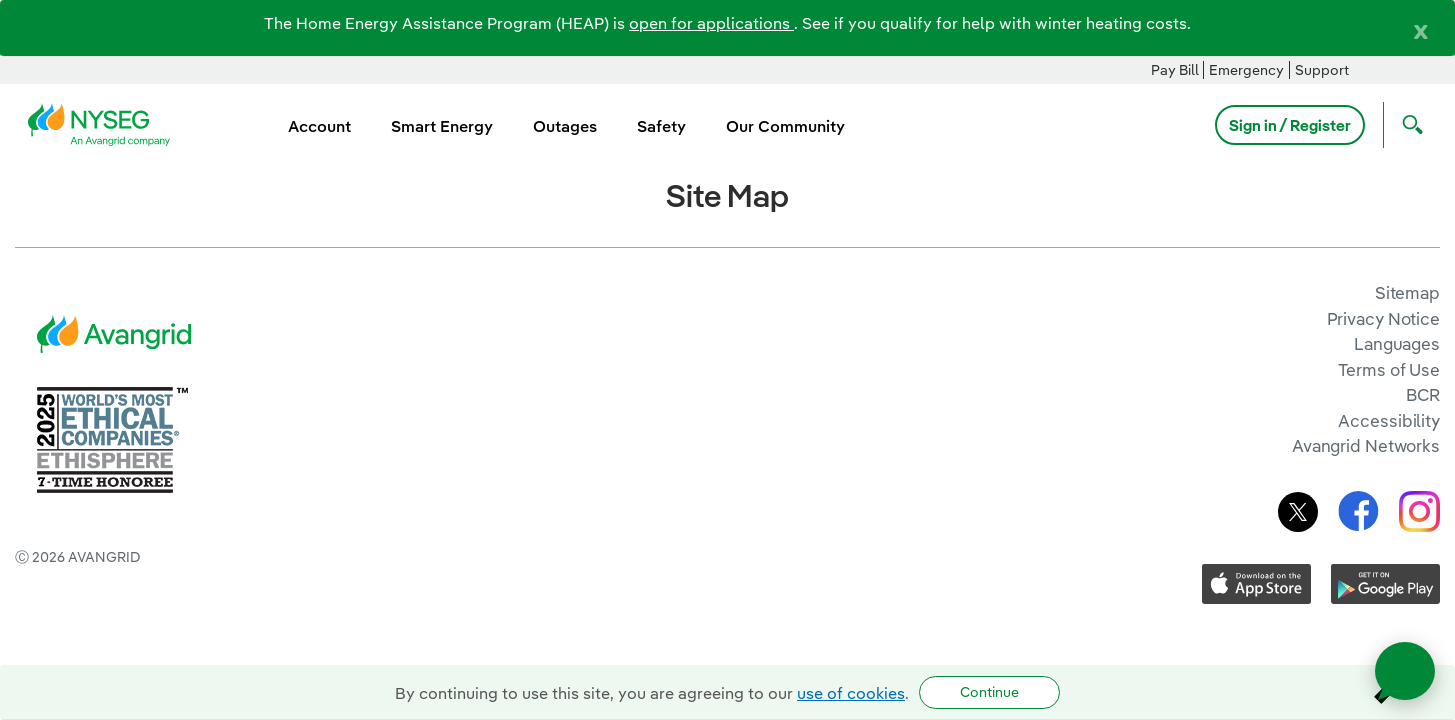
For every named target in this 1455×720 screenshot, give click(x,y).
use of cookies (851, 693)
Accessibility (1389, 420)
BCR (1423, 394)
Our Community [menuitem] (785, 126)
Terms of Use (1389, 369)
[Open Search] (1408, 125)
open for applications (711, 23)
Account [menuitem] (319, 126)
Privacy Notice (1383, 318)
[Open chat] (1405, 671)
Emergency (1246, 70)
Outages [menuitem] (565, 126)
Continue (989, 692)
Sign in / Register (1290, 125)
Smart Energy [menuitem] (442, 126)
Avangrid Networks (1366, 445)
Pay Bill (1175, 70)
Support (1322, 70)
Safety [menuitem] (661, 126)
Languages (1397, 343)
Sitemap (1407, 292)
